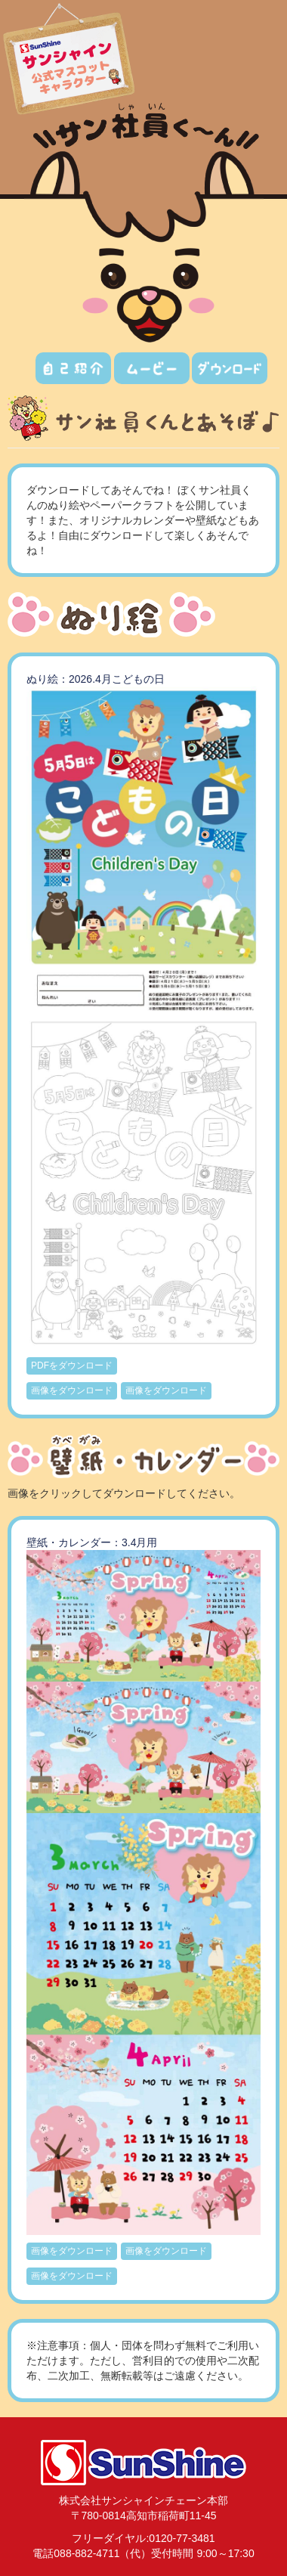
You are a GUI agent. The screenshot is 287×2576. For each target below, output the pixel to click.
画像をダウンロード (72, 1390)
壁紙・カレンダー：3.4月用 (91, 1542)
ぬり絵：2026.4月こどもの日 (95, 679)
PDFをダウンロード (72, 1365)
